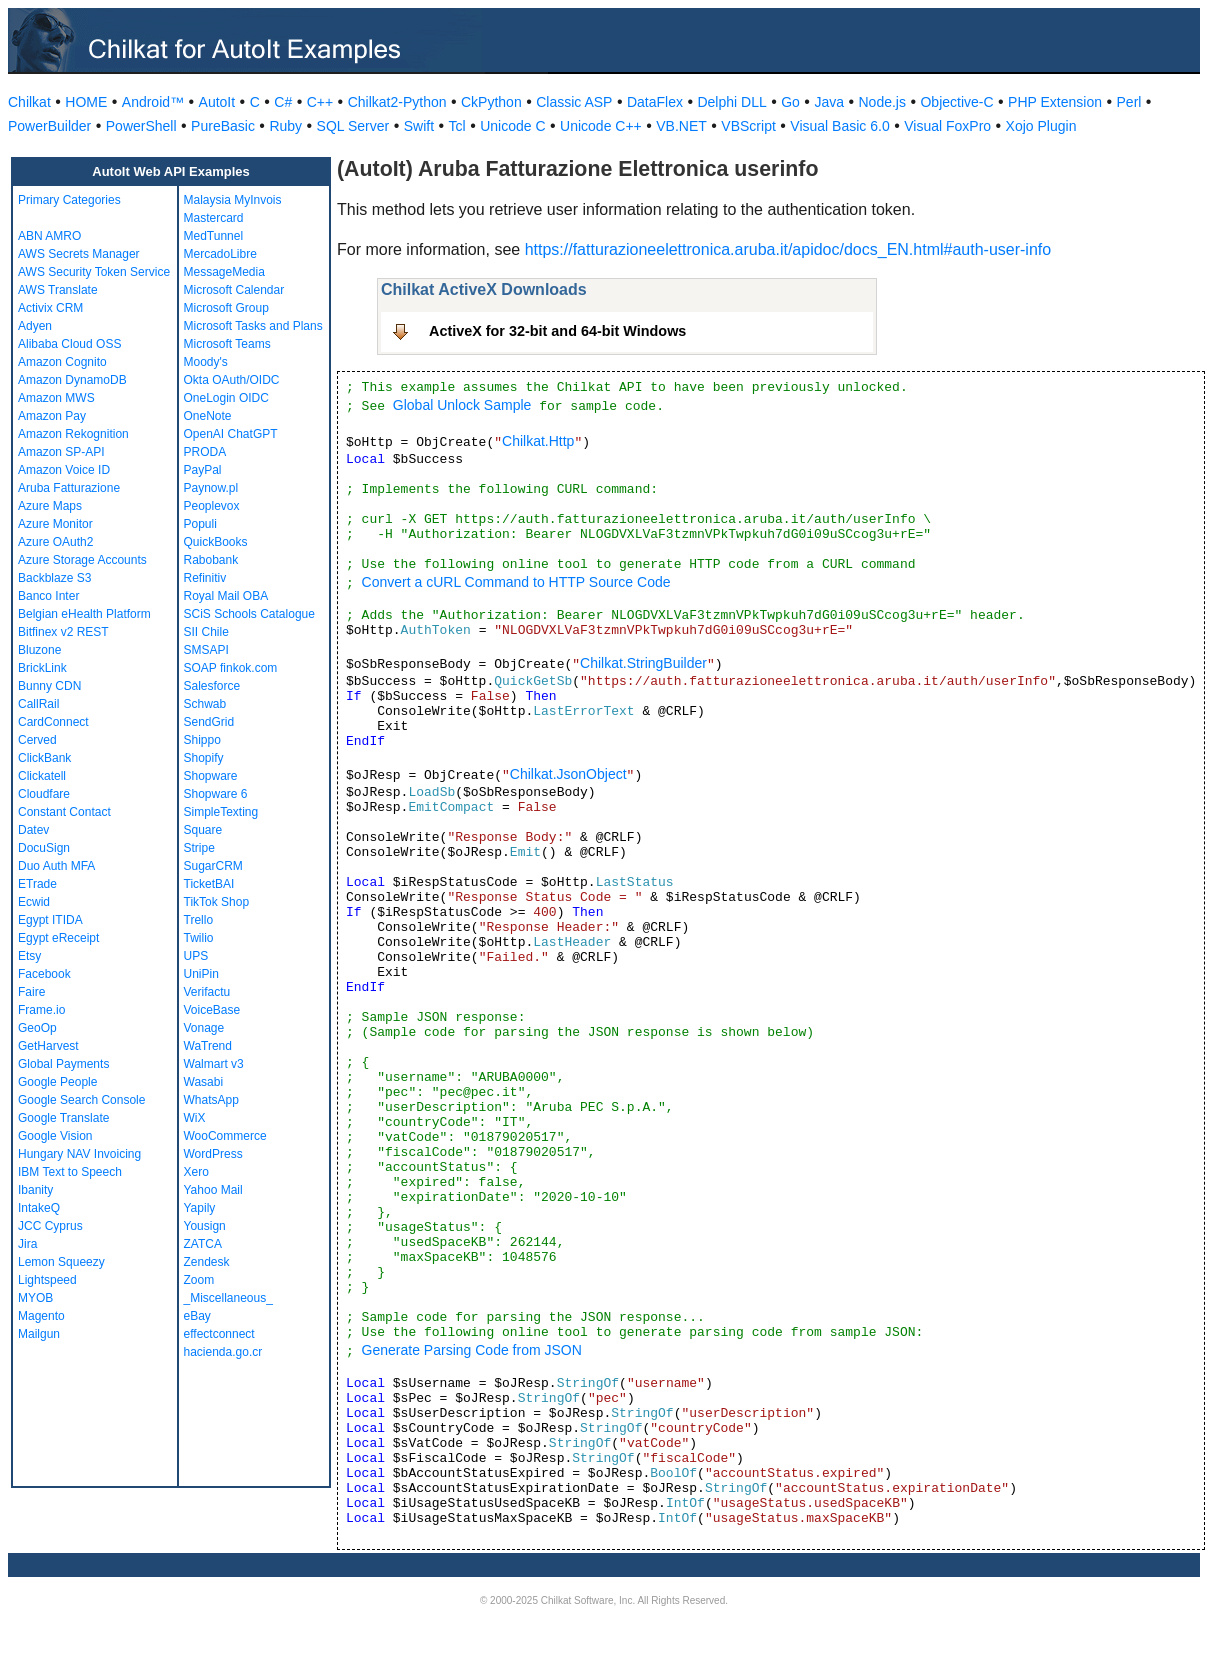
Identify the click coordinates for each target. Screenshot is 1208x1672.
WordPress (213, 1154)
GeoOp (37, 1028)
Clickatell (42, 776)
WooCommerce (225, 1136)
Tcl (457, 126)
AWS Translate (58, 290)
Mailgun (39, 1334)
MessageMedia (224, 272)
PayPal (203, 470)
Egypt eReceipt (58, 938)
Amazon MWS (56, 398)
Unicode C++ (601, 126)
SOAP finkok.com (231, 668)
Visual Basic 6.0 (839, 126)
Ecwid (34, 902)
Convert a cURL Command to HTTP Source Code (516, 582)
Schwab (205, 704)
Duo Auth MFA (56, 866)
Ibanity (35, 1190)
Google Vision (55, 1136)
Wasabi (204, 1082)
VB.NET (681, 126)
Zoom (199, 1280)
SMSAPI (206, 650)
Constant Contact (64, 812)
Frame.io (41, 1010)
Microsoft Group (226, 308)
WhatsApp (211, 1100)
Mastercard (214, 218)
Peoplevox (212, 506)
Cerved (37, 740)
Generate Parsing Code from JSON (472, 1350)
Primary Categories (69, 200)
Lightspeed (47, 1280)
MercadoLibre (220, 254)
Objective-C (956, 102)
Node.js (882, 102)
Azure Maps (50, 506)
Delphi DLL (731, 102)
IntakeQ (39, 1208)
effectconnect (219, 1334)
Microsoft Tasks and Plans (253, 326)
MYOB (35, 1298)
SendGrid (209, 722)
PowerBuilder (49, 126)
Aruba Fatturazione (69, 488)
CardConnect (53, 722)
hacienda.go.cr (223, 1352)
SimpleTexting (221, 812)
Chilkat (29, 102)
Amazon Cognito (62, 362)
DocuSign (44, 848)
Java (829, 102)
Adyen (35, 326)
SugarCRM (213, 866)
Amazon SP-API (61, 452)
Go (790, 102)
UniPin (201, 974)
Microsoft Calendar (234, 290)
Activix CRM (50, 308)
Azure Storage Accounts (82, 560)
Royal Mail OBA (226, 596)
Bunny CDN (49, 686)
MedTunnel (214, 236)
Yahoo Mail (213, 1190)
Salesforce (212, 686)
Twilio (199, 938)
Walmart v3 (214, 1064)
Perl (1129, 102)
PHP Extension (1055, 102)
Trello (199, 920)
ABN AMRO (49, 236)
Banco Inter (48, 596)
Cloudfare (44, 794)
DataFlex (655, 102)
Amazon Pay (52, 416)
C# (283, 102)
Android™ (153, 102)
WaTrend (208, 1046)
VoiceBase (212, 1010)
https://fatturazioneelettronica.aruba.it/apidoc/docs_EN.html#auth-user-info (788, 249)
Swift (419, 126)
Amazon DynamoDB (72, 380)
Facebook (44, 974)
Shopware (211, 776)
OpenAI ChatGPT (231, 434)
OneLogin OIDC (226, 398)
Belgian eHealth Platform (84, 614)
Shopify (204, 758)
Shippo (202, 740)
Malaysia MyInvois (233, 200)
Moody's (206, 362)
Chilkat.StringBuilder (643, 663)
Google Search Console (81, 1100)
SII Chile (206, 632)
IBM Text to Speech (70, 1172)
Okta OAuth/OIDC (232, 380)
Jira (27, 1244)
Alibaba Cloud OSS (69, 344)
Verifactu (207, 992)
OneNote (208, 416)
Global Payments (63, 1064)
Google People (57, 1082)
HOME (86, 102)
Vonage (204, 1028)
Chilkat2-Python (397, 102)
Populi (200, 524)
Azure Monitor (55, 524)
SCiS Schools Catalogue (249, 614)
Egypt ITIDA (50, 920)
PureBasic (223, 126)
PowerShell (141, 126)
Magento (41, 1316)
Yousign (205, 1226)
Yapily (200, 1208)
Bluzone (39, 650)
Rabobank (211, 560)
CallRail (38, 704)
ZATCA (203, 1244)
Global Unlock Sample (462, 405)
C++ (320, 102)
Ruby (285, 126)
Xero (196, 1172)
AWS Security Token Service (94, 272)
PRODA (205, 452)
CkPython (491, 102)
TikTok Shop (217, 902)
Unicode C (512, 126)
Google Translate (63, 1118)
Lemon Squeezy (61, 1262)
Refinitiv (205, 578)
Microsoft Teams (227, 344)
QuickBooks (216, 542)
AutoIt (217, 102)
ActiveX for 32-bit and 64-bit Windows (557, 331)
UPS (196, 956)
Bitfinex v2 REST (63, 632)
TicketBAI (209, 884)
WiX (195, 1118)
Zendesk (207, 1262)
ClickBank (44, 758)
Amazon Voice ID (64, 470)
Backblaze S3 (54, 578)
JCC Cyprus (50, 1226)
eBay (197, 1316)
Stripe (199, 848)
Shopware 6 (216, 794)
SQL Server (353, 126)
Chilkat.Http (538, 441)
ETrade (37, 884)
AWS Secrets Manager (79, 254)
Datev (33, 830)
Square (203, 830)
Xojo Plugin (1041, 126)
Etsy (29, 956)
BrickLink (42, 668)
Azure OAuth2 (55, 542)
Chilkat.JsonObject (568, 774)
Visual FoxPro (947, 126)
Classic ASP (574, 102)
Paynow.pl (211, 488)
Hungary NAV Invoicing (79, 1154)
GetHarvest (48, 1046)
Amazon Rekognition (73, 434)
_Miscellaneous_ (228, 1298)
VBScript (748, 126)
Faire (31, 992)
